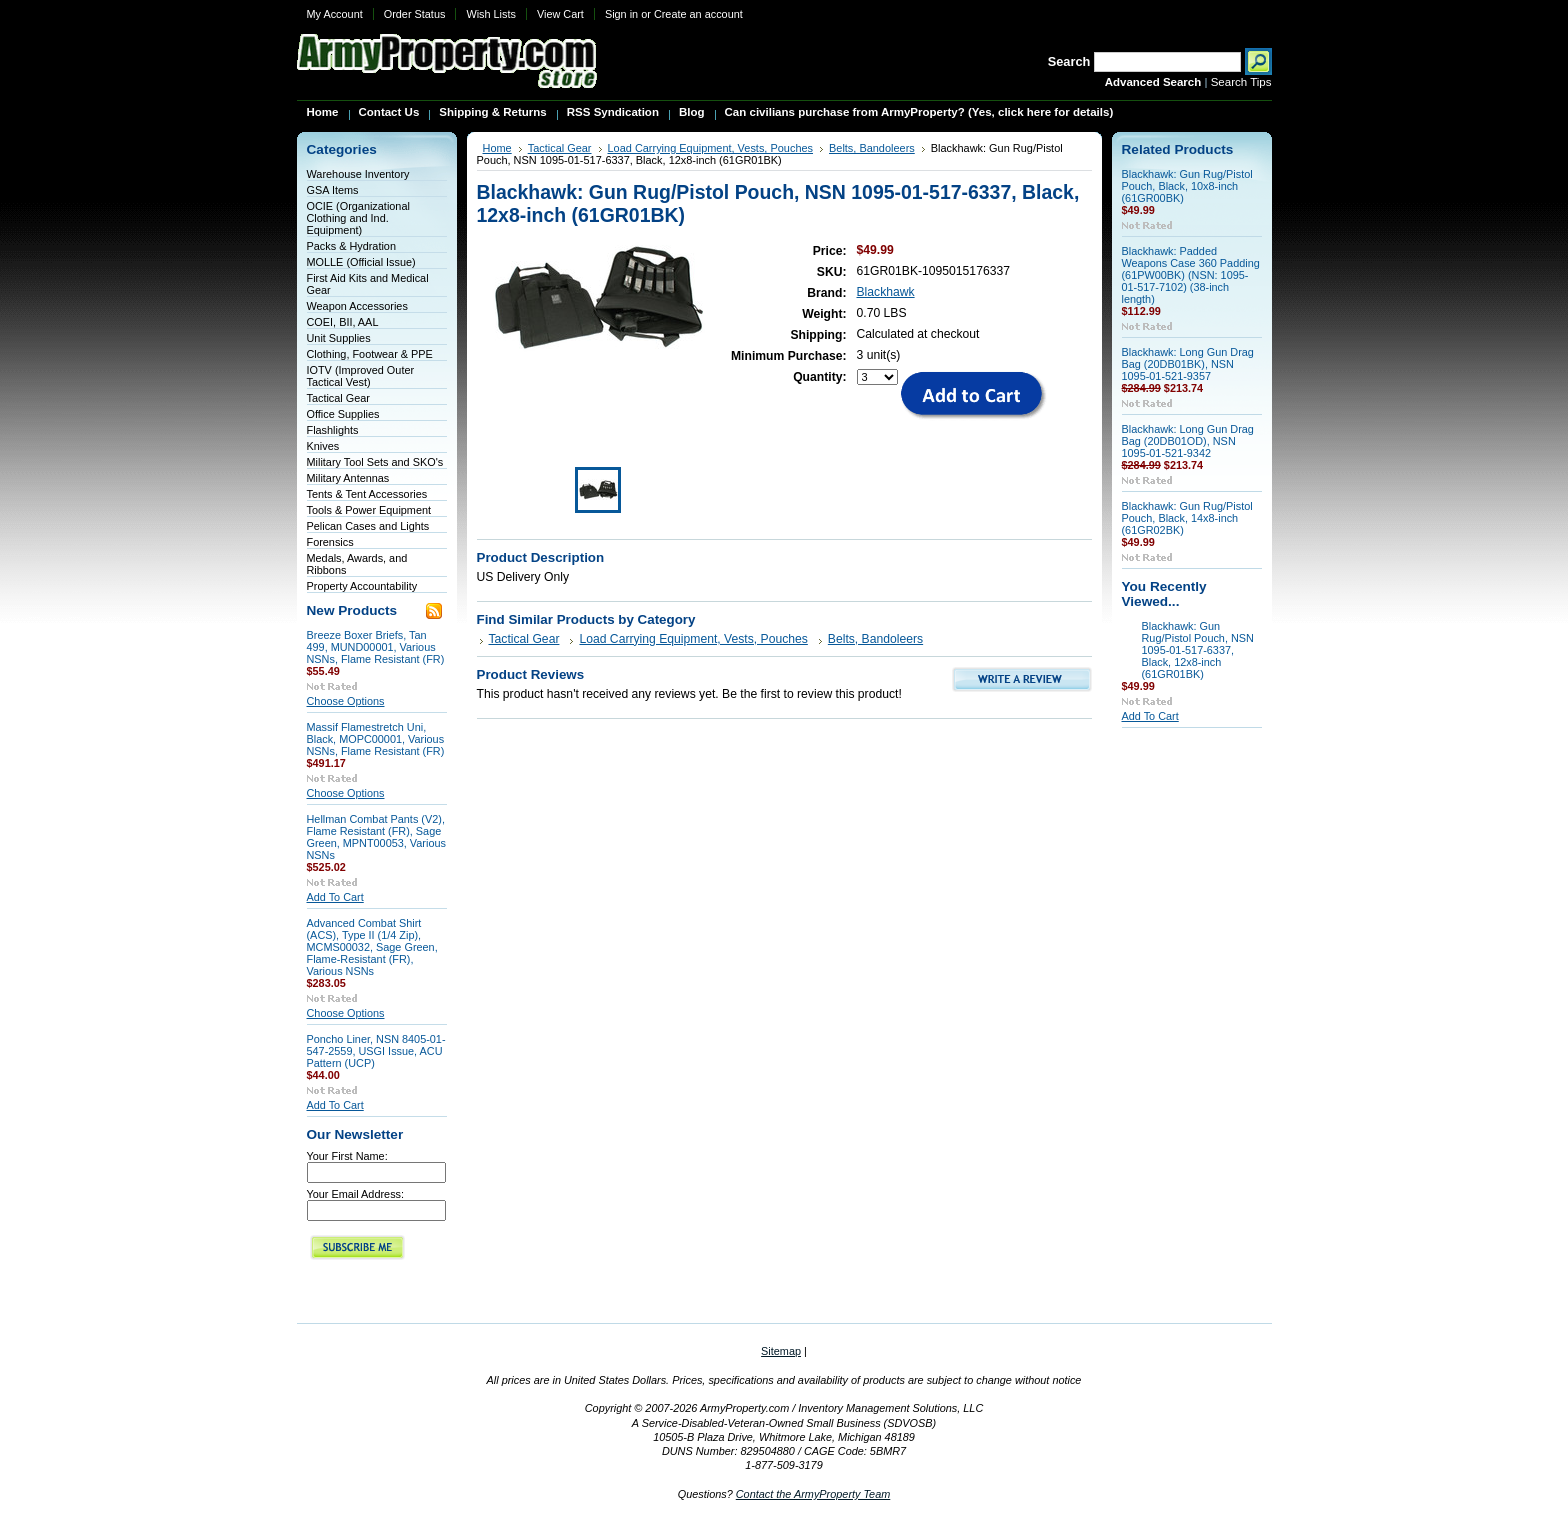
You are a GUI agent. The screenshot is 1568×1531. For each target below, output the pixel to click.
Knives (323, 446)
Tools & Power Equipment (369, 510)
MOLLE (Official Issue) (361, 262)
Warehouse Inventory (358, 174)
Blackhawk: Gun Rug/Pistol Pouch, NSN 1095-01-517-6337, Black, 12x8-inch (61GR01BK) (1198, 650)
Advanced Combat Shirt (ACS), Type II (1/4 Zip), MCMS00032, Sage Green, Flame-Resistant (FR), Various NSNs (372, 947)
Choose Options (346, 701)
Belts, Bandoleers (872, 148)
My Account (335, 14)
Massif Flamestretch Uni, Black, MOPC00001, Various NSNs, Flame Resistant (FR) (376, 739)
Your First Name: (347, 1156)
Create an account (698, 14)
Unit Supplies (339, 338)
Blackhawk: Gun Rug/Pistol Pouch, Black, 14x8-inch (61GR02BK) (1187, 518)
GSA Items (333, 190)
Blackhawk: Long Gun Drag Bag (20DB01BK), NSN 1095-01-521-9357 (1188, 364)
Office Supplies (343, 414)
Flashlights (333, 430)
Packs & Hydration (351, 246)
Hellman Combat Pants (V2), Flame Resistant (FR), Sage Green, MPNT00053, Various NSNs (376, 837)
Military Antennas (348, 478)
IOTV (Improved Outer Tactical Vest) (361, 376)
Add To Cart (335, 897)
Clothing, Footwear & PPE (370, 354)
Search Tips (1241, 82)
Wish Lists (491, 14)
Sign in (621, 14)
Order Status (415, 14)
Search (1069, 61)
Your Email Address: (356, 1194)
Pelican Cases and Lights (368, 526)
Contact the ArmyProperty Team (813, 1494)
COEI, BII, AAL (343, 322)
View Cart (560, 14)
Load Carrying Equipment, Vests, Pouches (711, 148)
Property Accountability (362, 586)
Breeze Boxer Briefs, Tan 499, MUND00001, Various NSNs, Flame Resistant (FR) (376, 647)
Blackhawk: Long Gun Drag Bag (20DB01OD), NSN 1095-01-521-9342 (1188, 441)
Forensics (330, 542)
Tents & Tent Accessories (367, 494)
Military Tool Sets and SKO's (375, 462)
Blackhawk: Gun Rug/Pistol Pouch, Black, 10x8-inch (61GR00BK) (1187, 186)
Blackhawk (886, 292)
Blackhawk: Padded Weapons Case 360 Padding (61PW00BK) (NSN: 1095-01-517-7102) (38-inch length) (1191, 275)
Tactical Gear (338, 398)
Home (497, 148)
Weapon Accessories (357, 306)
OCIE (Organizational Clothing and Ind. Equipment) (358, 218)
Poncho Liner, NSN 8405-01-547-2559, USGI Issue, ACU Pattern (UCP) (376, 1051)
